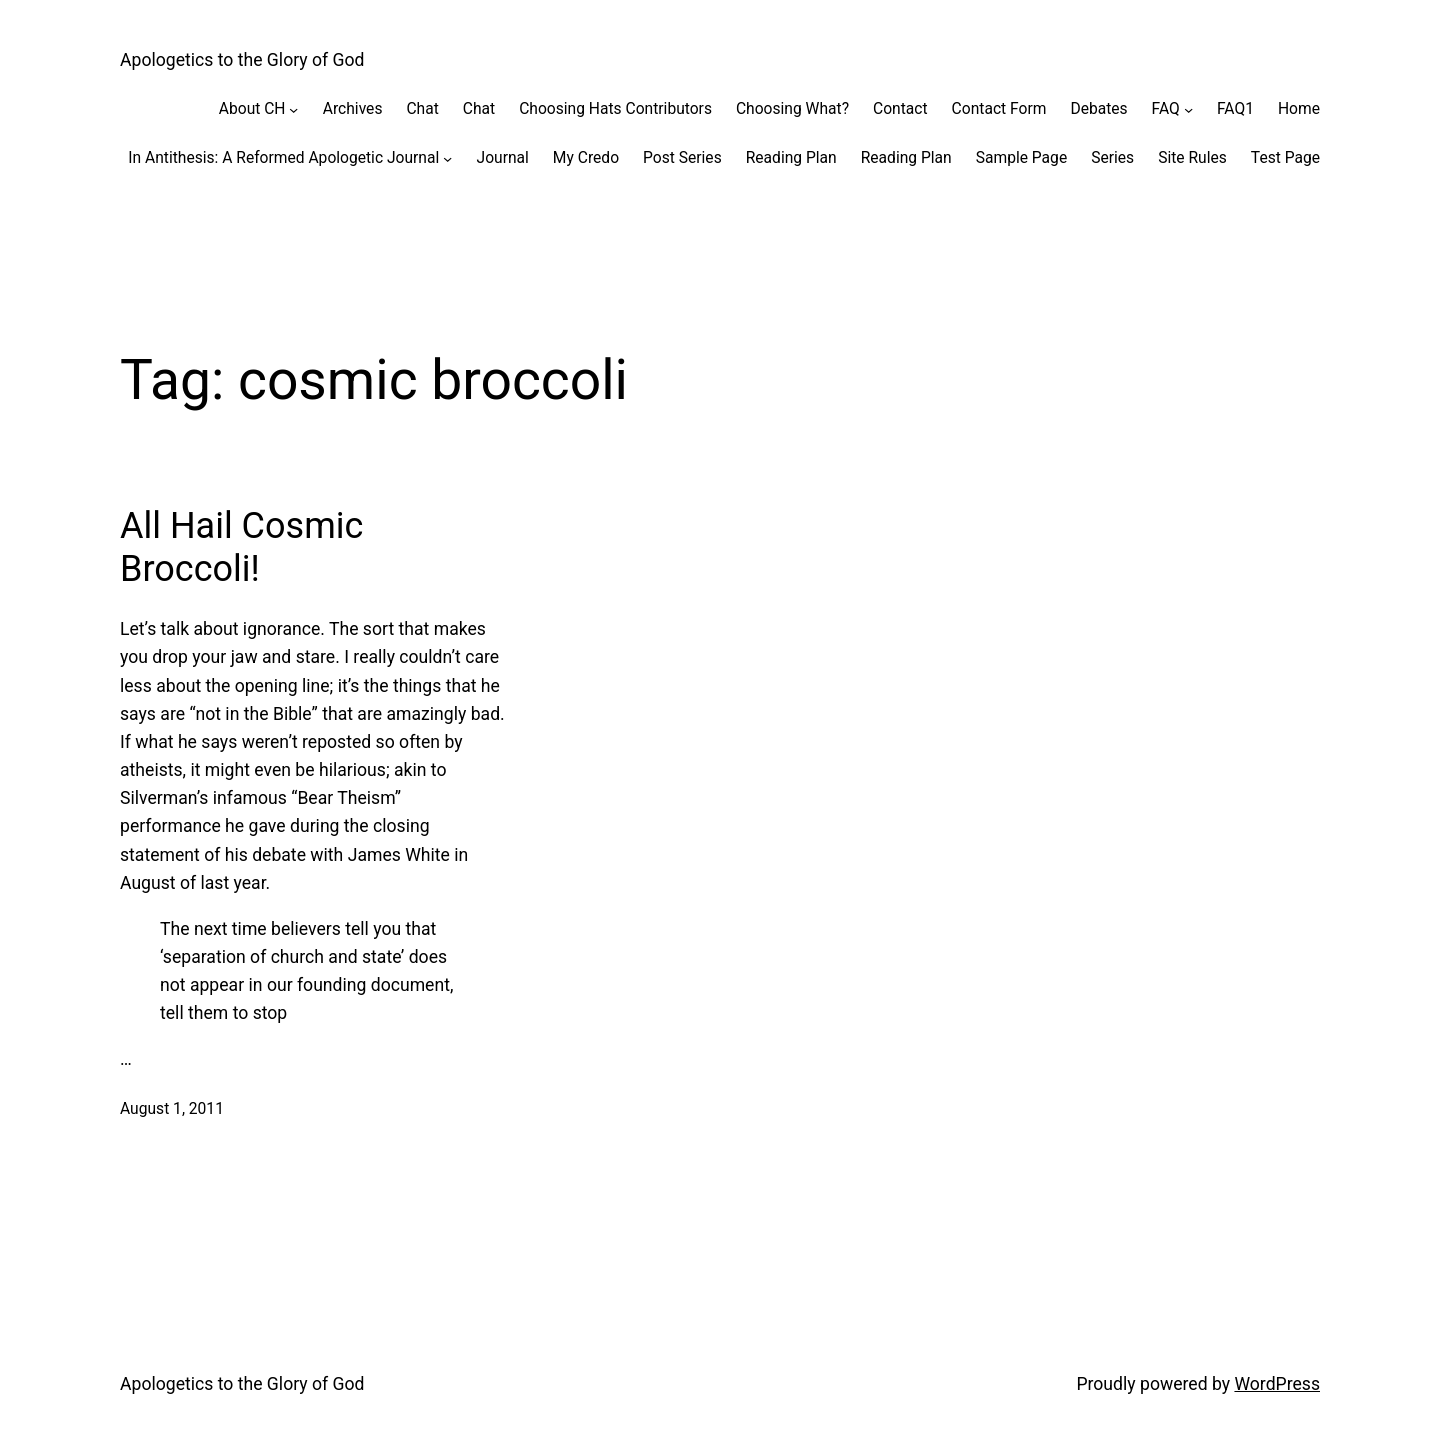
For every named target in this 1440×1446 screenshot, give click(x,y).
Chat (422, 109)
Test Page (1285, 158)
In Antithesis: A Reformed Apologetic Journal (283, 158)
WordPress (1277, 1384)
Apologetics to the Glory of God (242, 60)
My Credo (586, 158)
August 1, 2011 (172, 1109)
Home (1299, 109)
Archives (353, 109)
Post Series (682, 158)
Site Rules (1192, 158)
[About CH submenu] (293, 108)
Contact (900, 109)
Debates (1098, 109)
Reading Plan (791, 158)
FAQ (1166, 109)
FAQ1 (1235, 109)
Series (1112, 158)
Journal (503, 158)
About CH (252, 109)
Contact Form (999, 109)
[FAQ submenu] (1188, 108)
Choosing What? (792, 109)
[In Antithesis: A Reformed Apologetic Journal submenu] (447, 157)
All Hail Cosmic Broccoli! (241, 547)
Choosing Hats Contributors (615, 109)
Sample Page (1021, 158)
